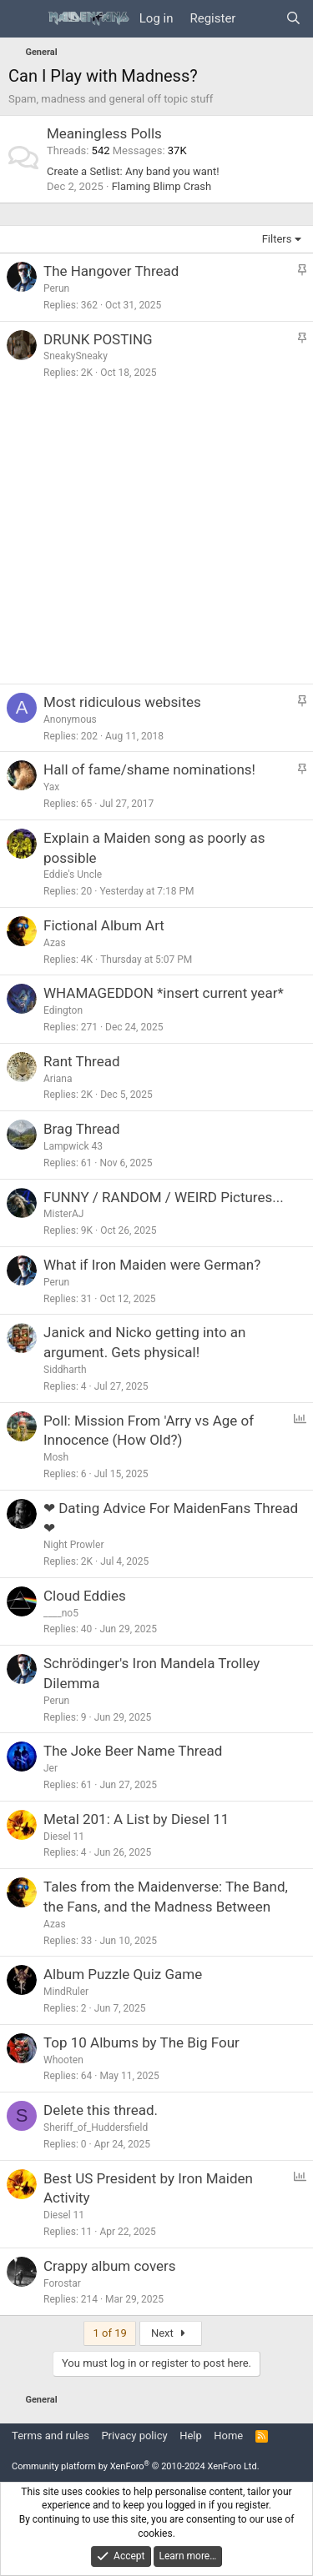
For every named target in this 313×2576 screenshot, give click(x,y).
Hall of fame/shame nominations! (149, 769)
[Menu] (23, 19)
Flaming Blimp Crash (162, 186)
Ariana (58, 1079)
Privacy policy (134, 2435)
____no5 (60, 1613)
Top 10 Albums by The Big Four (141, 2042)
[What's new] (260, 18)
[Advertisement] (156, 536)
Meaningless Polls (104, 133)
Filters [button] (277, 239)
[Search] (293, 18)
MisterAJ (63, 1214)
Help (190, 2435)
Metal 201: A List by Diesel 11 (136, 1819)
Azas (54, 943)
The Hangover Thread (111, 271)
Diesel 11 (63, 1836)
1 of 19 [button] (109, 2333)
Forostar (62, 2283)
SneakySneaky (75, 356)
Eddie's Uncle (72, 874)
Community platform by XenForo (136, 2466)
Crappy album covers (109, 2266)
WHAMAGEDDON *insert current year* (163, 993)
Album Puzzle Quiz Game (122, 1974)
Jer (50, 1768)
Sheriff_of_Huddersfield (95, 2127)
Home (228, 2435)
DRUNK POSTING (98, 339)
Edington (63, 1010)
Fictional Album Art (103, 925)
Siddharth (65, 1370)
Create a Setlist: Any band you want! (133, 171)
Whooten (63, 2060)
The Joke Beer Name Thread (132, 1750)
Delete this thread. (100, 2110)
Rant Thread (81, 1061)
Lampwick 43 (73, 1146)
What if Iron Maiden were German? (151, 1264)
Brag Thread (81, 1128)
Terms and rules (50, 2435)
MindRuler (65, 1991)
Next (170, 2333)
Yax (51, 787)
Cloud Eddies (84, 1595)
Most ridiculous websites (122, 702)
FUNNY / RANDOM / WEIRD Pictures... (163, 1197)
